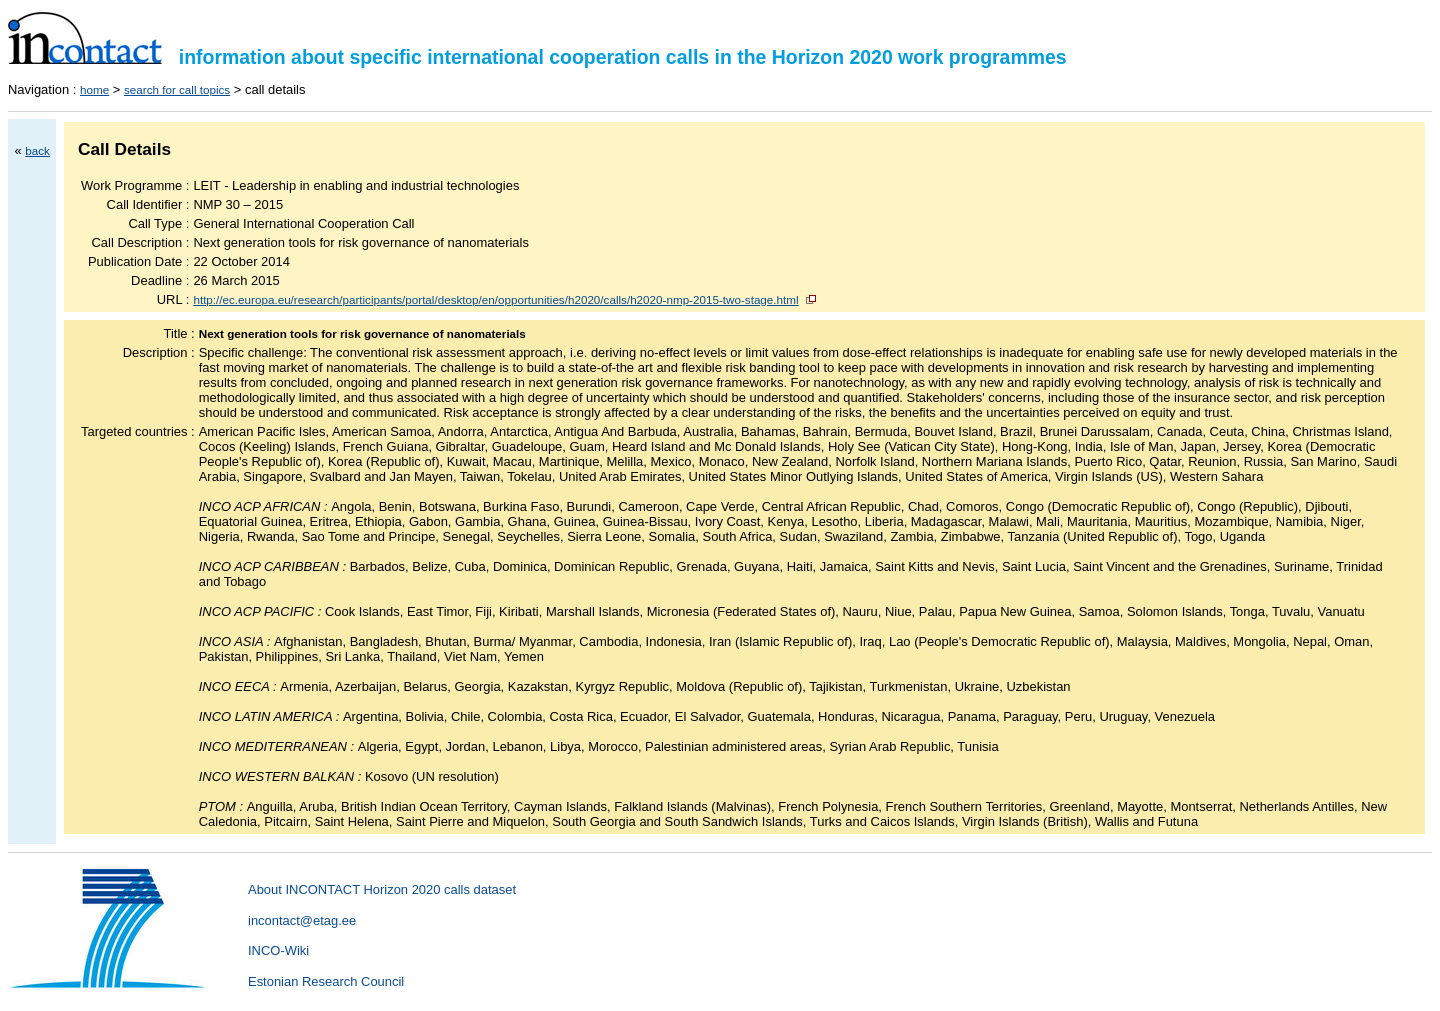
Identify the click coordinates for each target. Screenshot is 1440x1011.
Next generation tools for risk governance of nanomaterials (362, 333)
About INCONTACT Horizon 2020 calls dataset (382, 889)
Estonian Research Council (326, 981)
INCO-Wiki (278, 950)
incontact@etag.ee (302, 920)
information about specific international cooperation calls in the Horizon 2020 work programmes (537, 57)
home (94, 89)
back (37, 150)
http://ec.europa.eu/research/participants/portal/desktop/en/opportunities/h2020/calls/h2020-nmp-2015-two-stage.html (495, 299)
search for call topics (177, 89)
